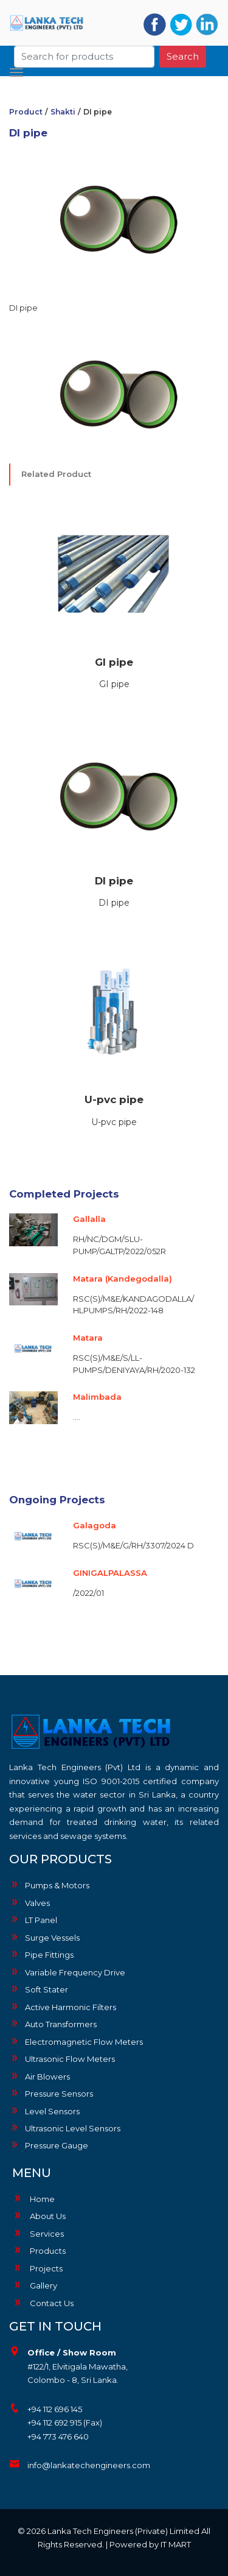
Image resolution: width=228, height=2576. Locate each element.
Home (33, 2199)
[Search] (84, 54)
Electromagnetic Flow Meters (76, 2041)
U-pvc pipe (114, 1099)
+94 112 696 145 (54, 2409)
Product (26, 111)
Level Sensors (44, 2110)
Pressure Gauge (48, 2144)
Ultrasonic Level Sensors (64, 2127)
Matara (88, 1338)
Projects (37, 2268)
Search (183, 53)
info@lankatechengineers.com (88, 2465)
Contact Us (43, 2303)
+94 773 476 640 (58, 2436)
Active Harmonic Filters (62, 2006)
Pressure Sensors (51, 2092)
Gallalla (89, 1219)
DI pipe (114, 881)
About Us (39, 2216)
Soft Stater (38, 1988)
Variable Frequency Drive (67, 1971)
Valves (29, 1902)
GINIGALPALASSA (110, 1573)
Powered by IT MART (150, 2544)
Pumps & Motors (49, 1884)
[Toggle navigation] (16, 69)
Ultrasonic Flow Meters (62, 2058)
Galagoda (94, 1525)
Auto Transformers (53, 2023)
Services (38, 2234)
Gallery (34, 2285)
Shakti (62, 111)
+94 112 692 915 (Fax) (64, 2422)
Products (39, 2251)
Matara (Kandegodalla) (122, 1278)
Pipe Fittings (41, 1954)
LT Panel (33, 1919)
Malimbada (97, 1397)
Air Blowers (39, 2075)
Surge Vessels (44, 1937)
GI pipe (114, 662)
